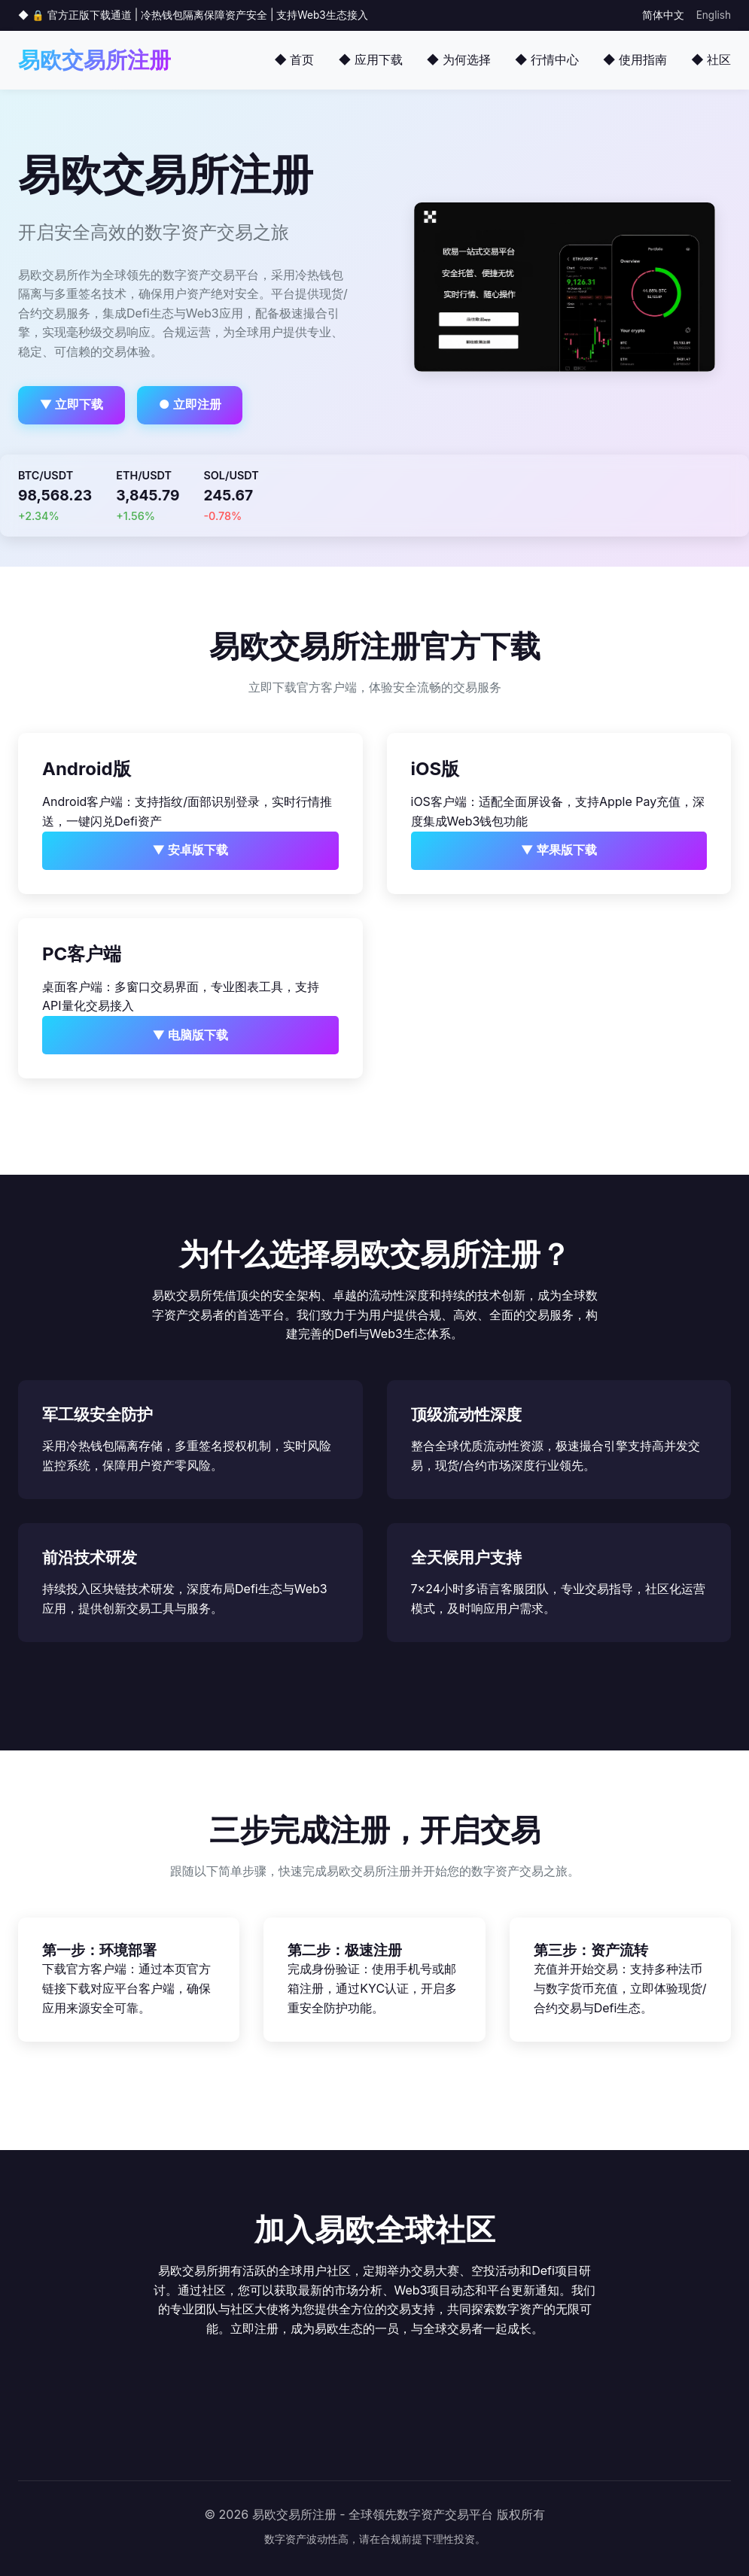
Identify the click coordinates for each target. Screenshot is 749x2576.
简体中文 (663, 15)
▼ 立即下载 (72, 404)
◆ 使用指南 (635, 59)
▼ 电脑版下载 (190, 1034)
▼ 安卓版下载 (190, 849)
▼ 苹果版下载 (559, 849)
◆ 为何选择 (459, 59)
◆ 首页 (294, 59)
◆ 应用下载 (370, 59)
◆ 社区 (711, 59)
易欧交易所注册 (94, 60)
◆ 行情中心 (547, 59)
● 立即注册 (190, 404)
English (713, 15)
